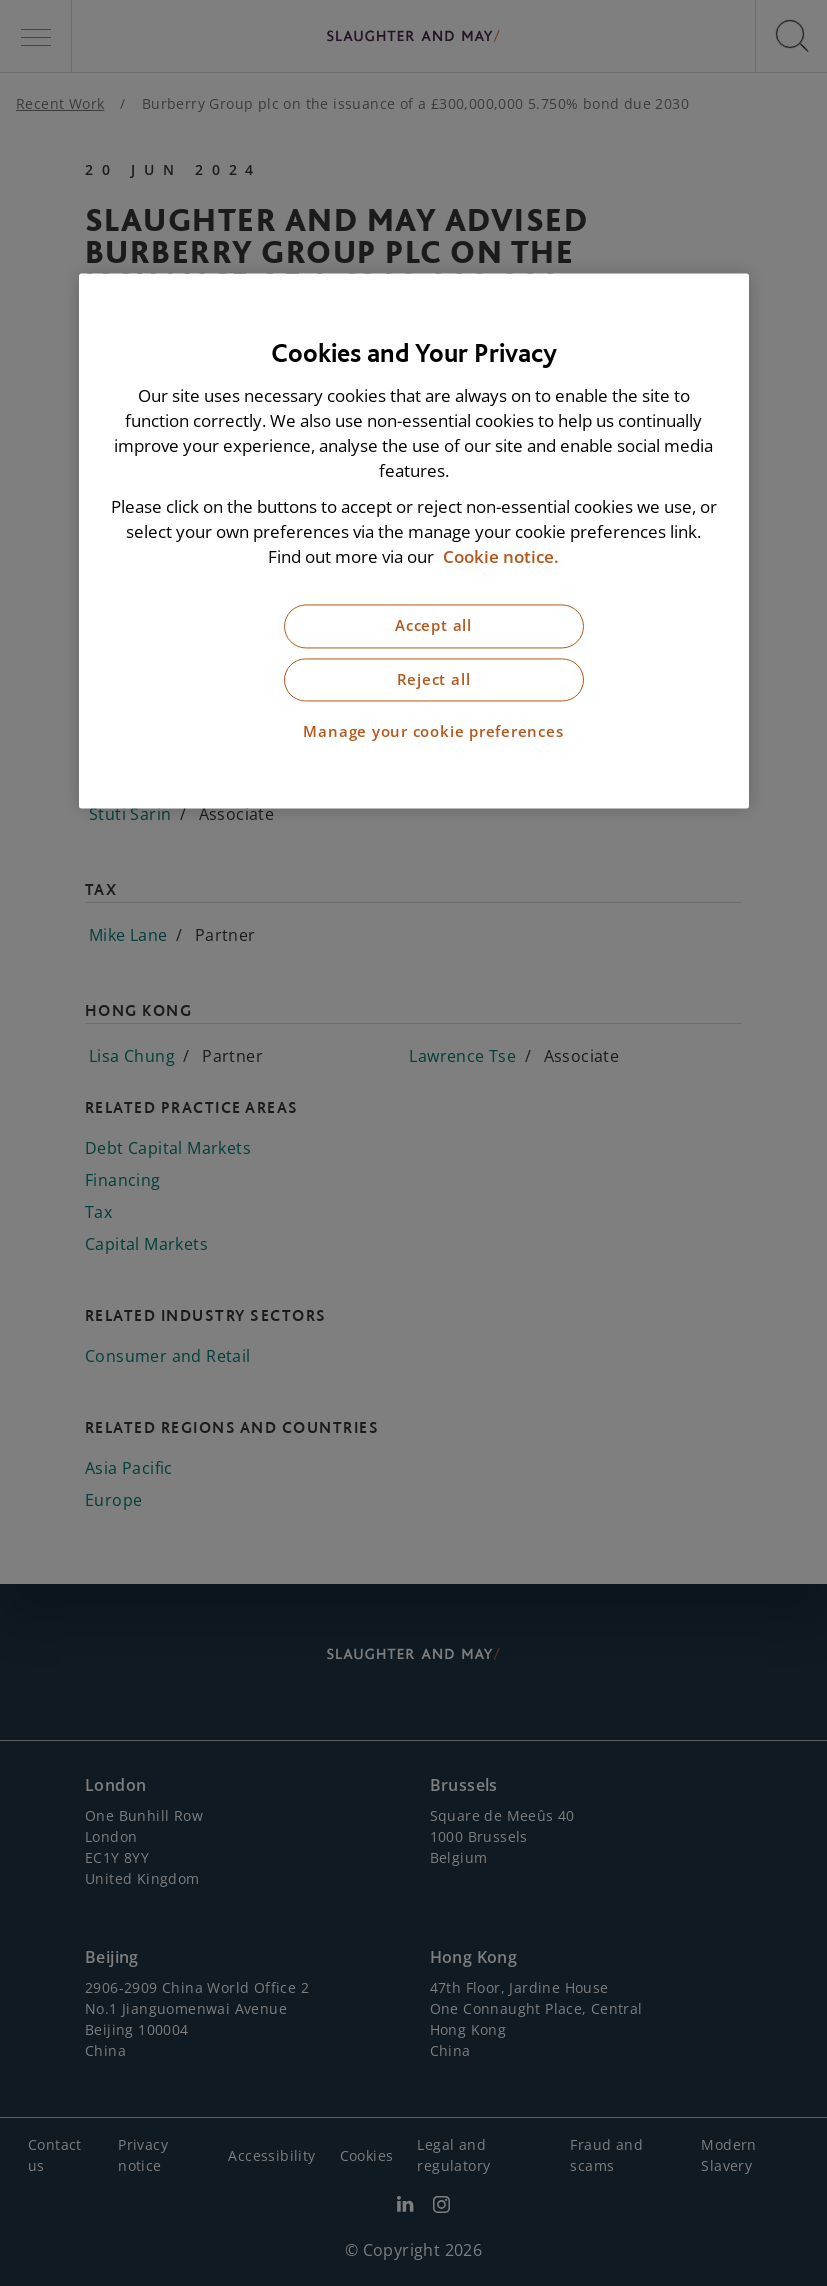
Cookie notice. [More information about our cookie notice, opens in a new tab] (501, 556)
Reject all (434, 679)
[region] (414, 540)
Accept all (433, 626)
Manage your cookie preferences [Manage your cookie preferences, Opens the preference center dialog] (433, 732)
